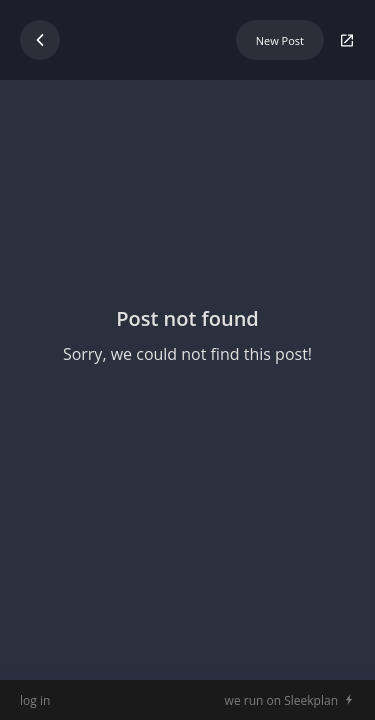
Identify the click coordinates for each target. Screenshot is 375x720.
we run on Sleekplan (281, 700)
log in (35, 700)
